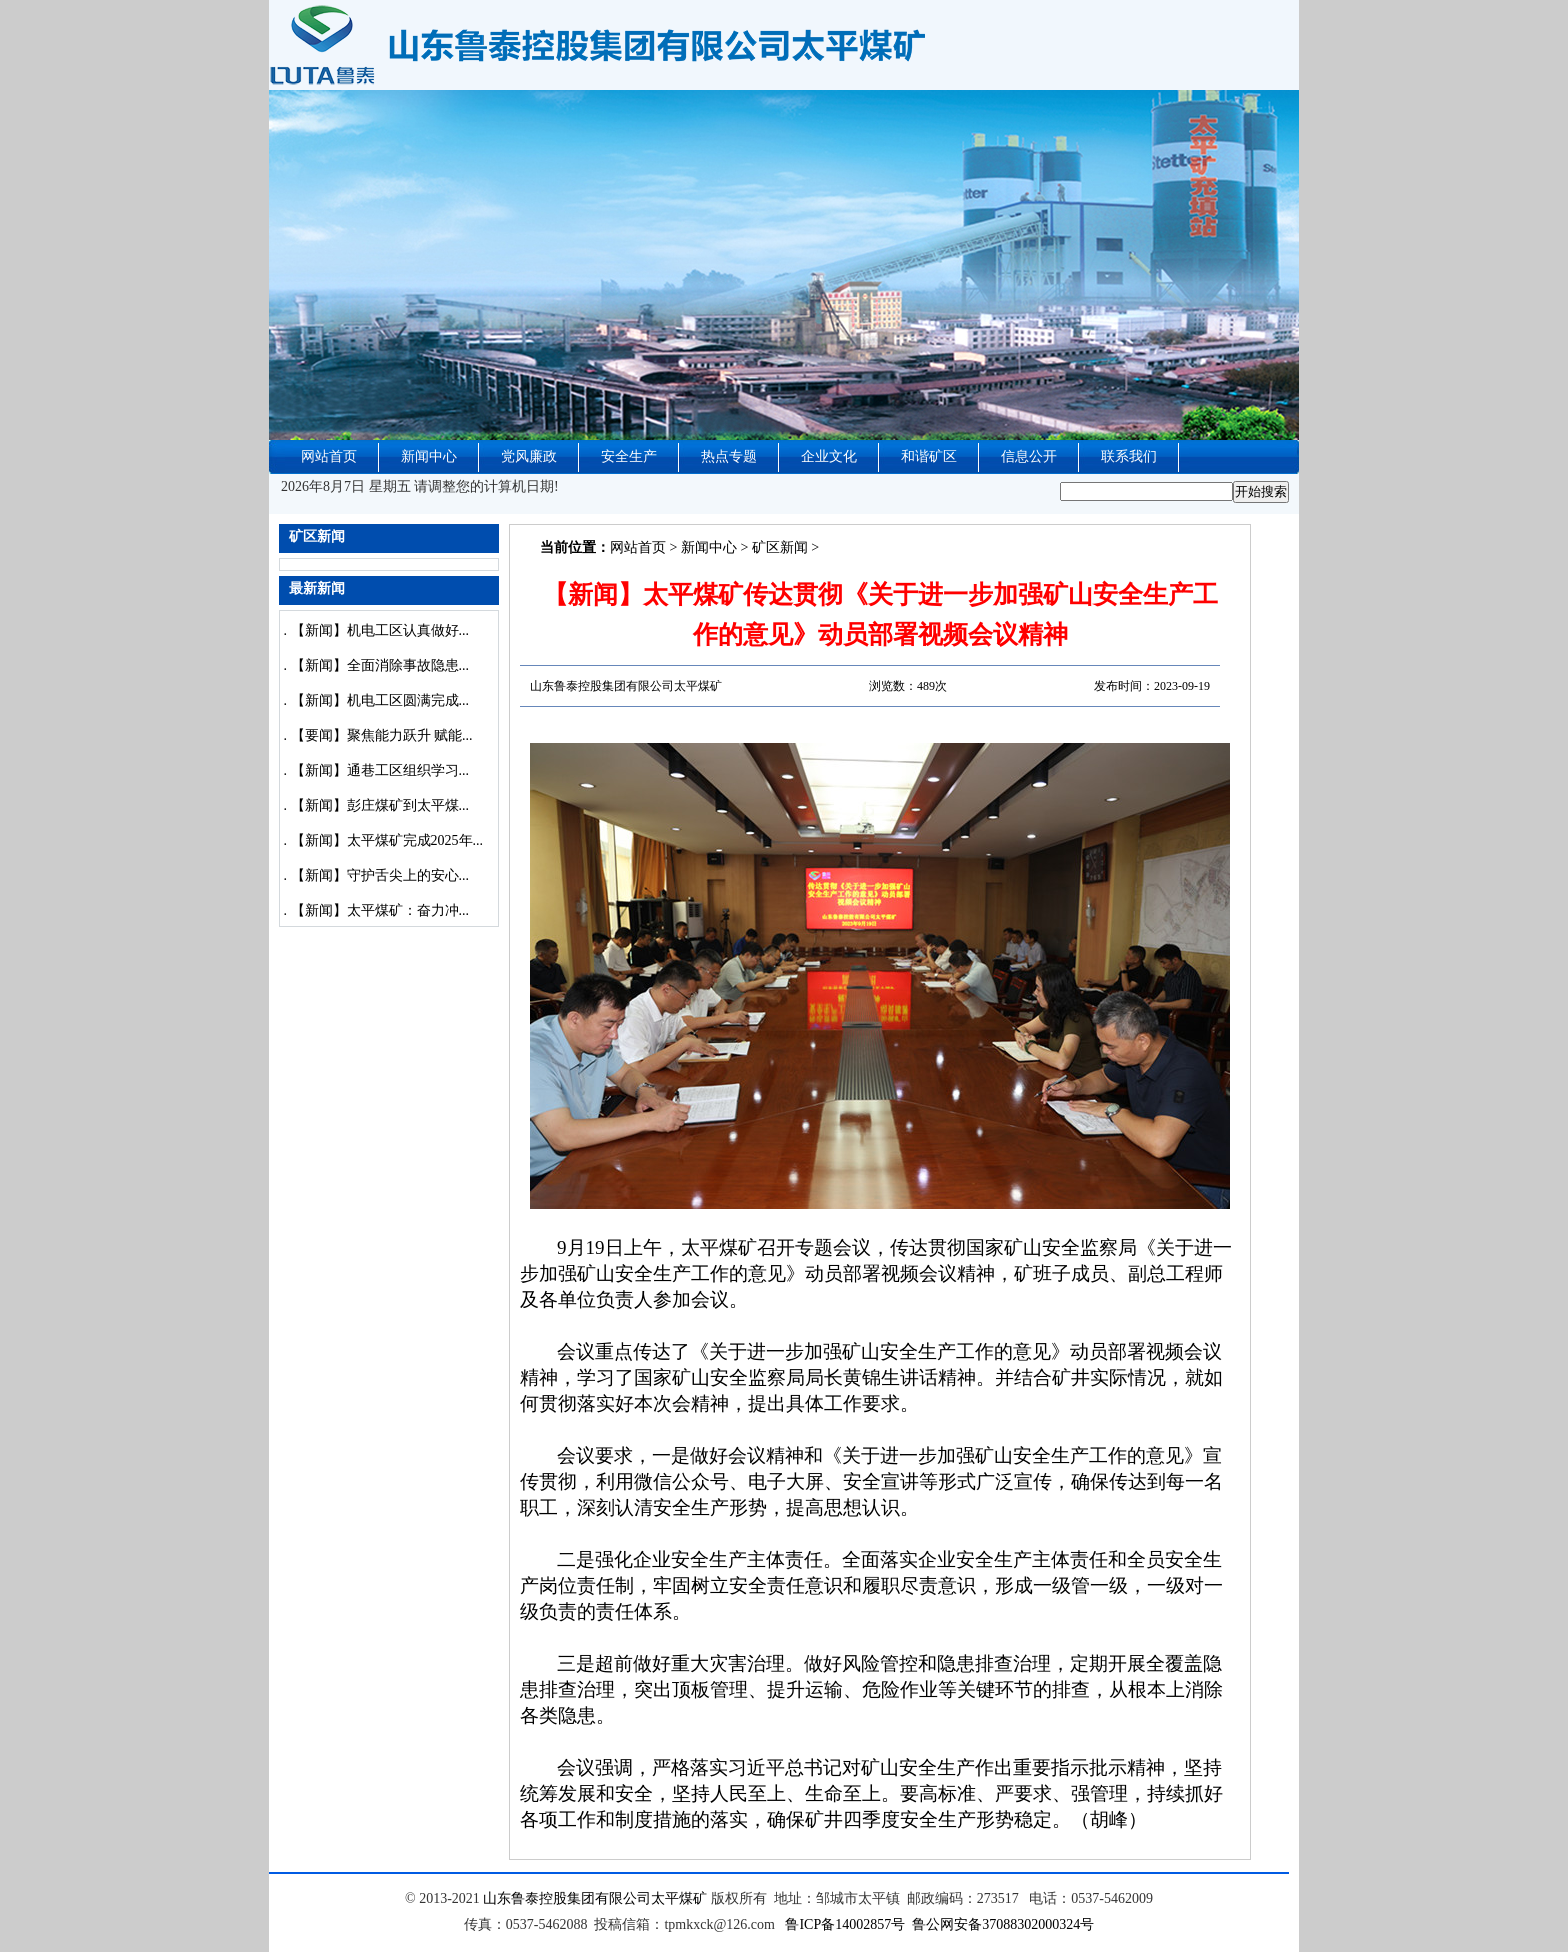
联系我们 (1129, 456)
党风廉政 (529, 456)
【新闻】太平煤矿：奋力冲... (380, 910)
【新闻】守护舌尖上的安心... (380, 875)
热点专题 (729, 456)
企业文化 (829, 456)
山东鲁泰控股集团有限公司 (567, 1898)
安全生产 (629, 456)
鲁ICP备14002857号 (845, 1924)
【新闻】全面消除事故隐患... (380, 665)
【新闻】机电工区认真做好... (380, 630)
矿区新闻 (780, 547)
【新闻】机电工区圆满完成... (380, 700)
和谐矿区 (929, 456)
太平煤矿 (679, 1898)
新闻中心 (429, 456)
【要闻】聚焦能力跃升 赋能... (382, 735)
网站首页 (329, 456)
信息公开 (1029, 456)
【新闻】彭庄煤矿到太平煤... (380, 805)
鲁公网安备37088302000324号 (1003, 1924)
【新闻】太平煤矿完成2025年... (387, 840)
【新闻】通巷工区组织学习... (380, 770)
